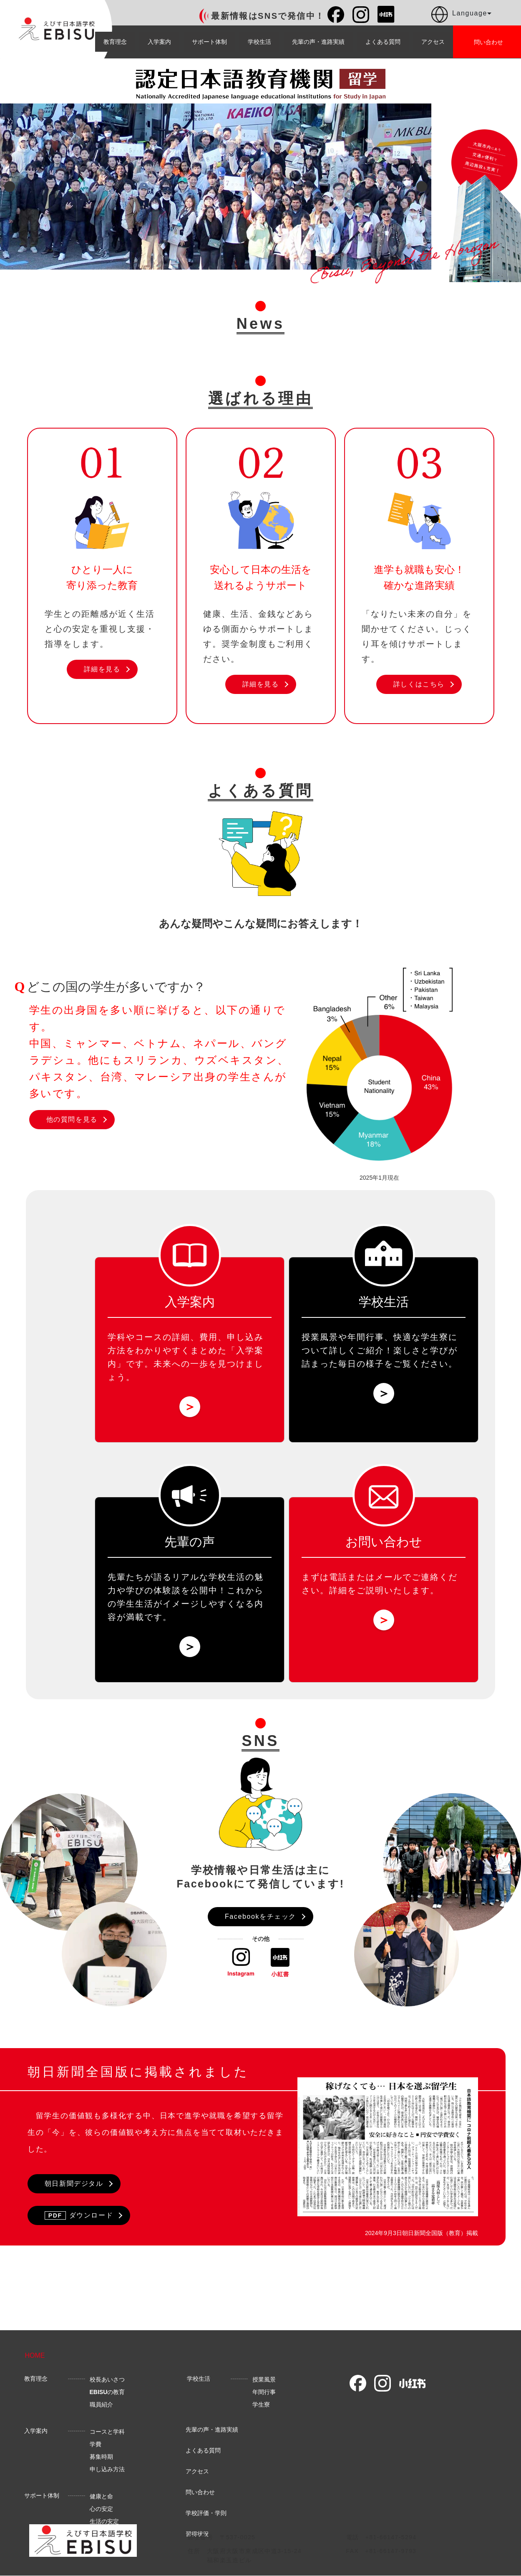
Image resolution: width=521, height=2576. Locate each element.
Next (421, 186)
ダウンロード (79, 2215)
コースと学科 (107, 2437)
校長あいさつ (107, 2385)
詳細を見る (102, 669)
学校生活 (259, 41)
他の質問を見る (72, 1119)
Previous (9, 186)
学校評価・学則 (206, 2518)
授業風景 (264, 2385)
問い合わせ (200, 2497)
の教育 (107, 2397)
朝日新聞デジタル (74, 2183)
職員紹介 (101, 2410)
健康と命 (101, 2501)
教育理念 (115, 41)
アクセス (433, 41)
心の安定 (101, 2514)
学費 (95, 2449)
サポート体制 (209, 41)
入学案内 (159, 41)
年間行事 (264, 2397)
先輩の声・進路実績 (318, 41)
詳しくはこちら (419, 684)
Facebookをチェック (260, 1916)
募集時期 (101, 2462)
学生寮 (261, 2410)
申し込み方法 (107, 2474)
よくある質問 (382, 41)
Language (461, 14)
